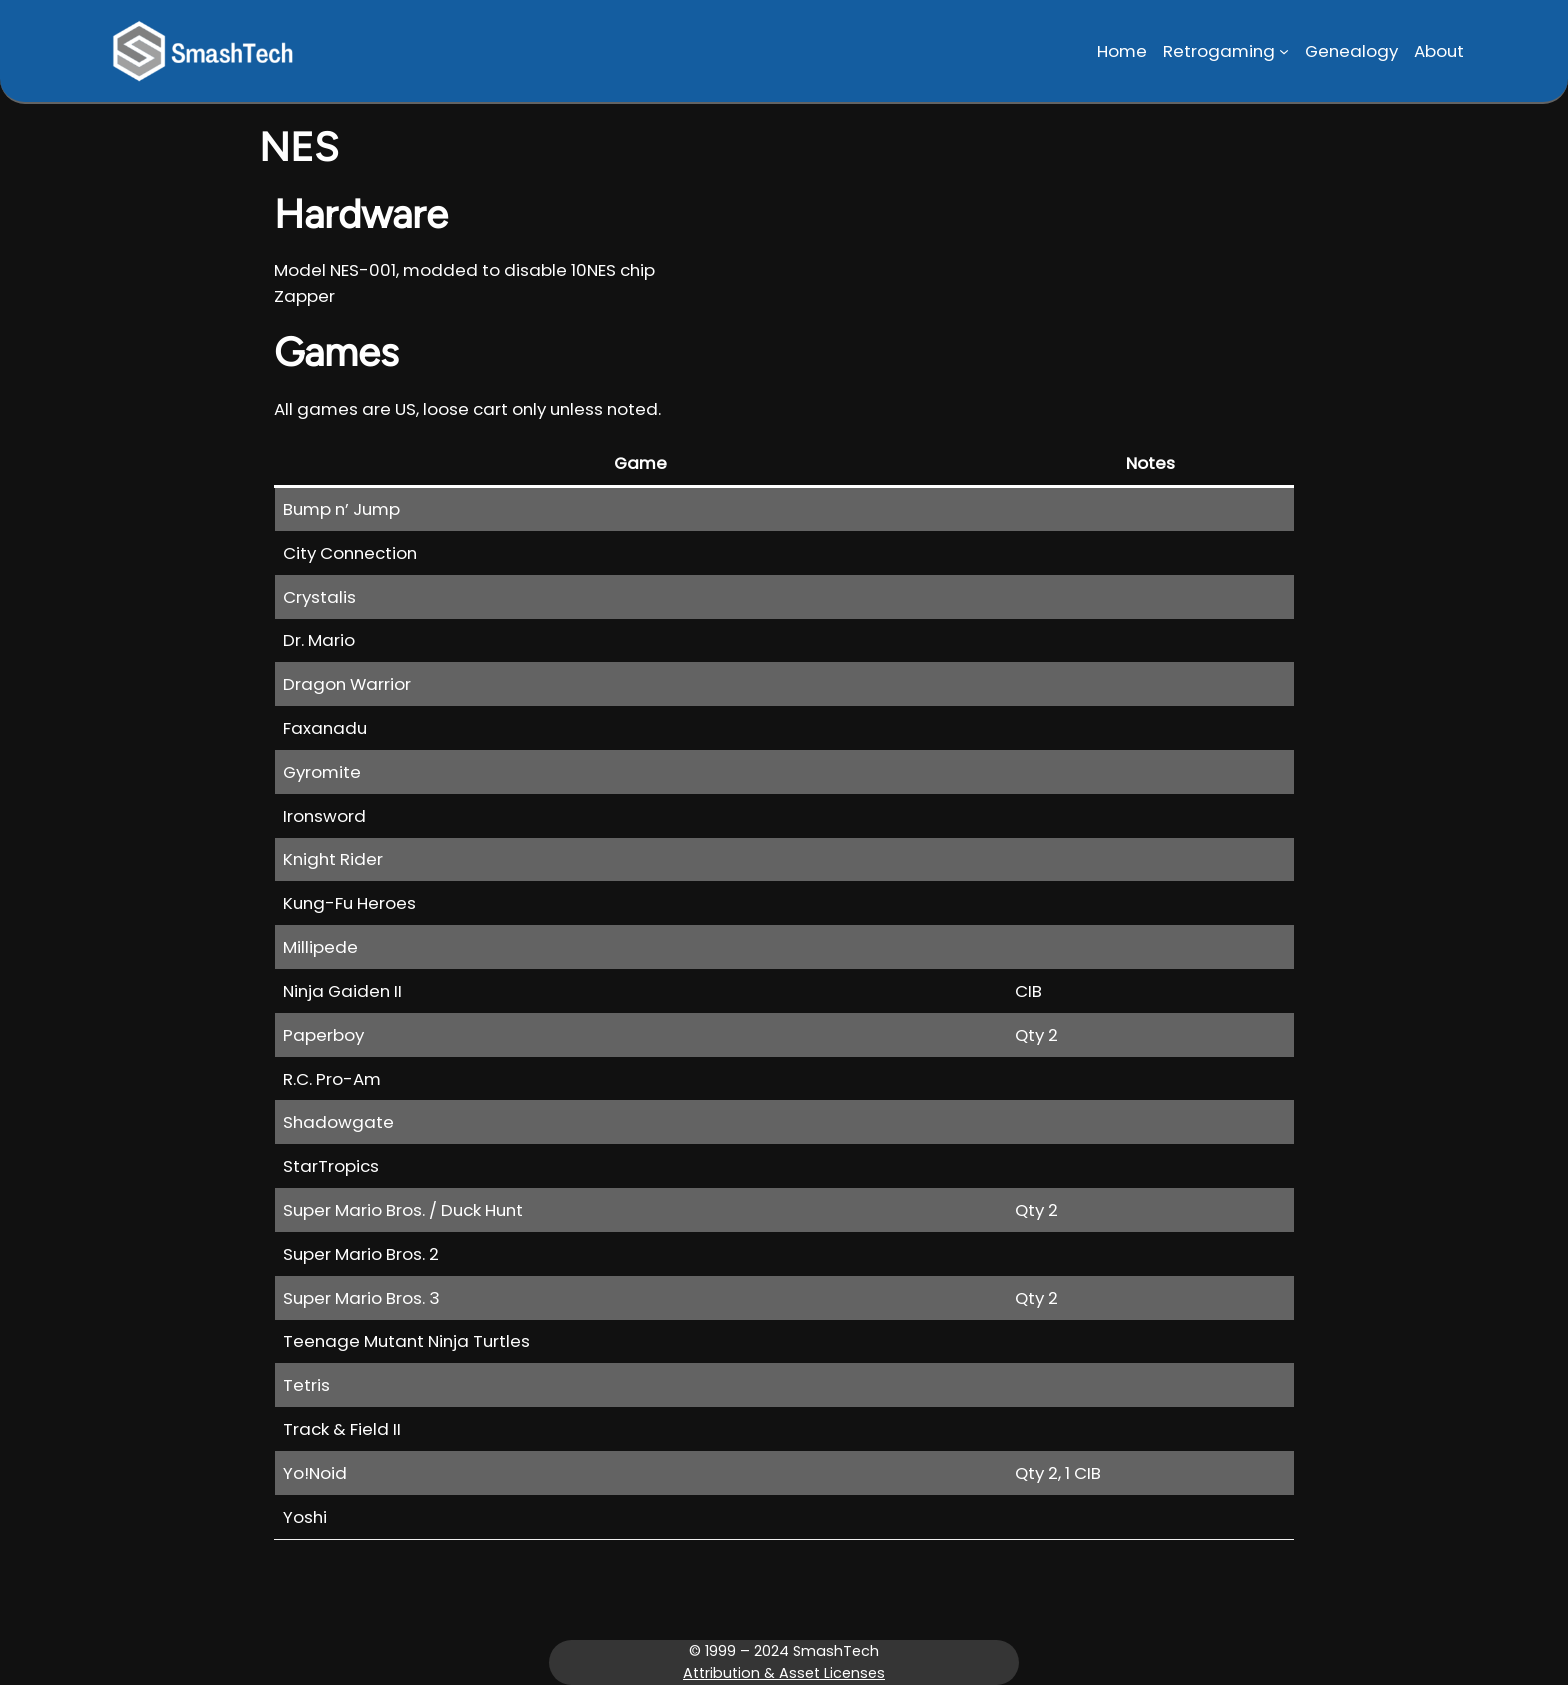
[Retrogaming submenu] (1284, 51)
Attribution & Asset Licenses (784, 1673)
